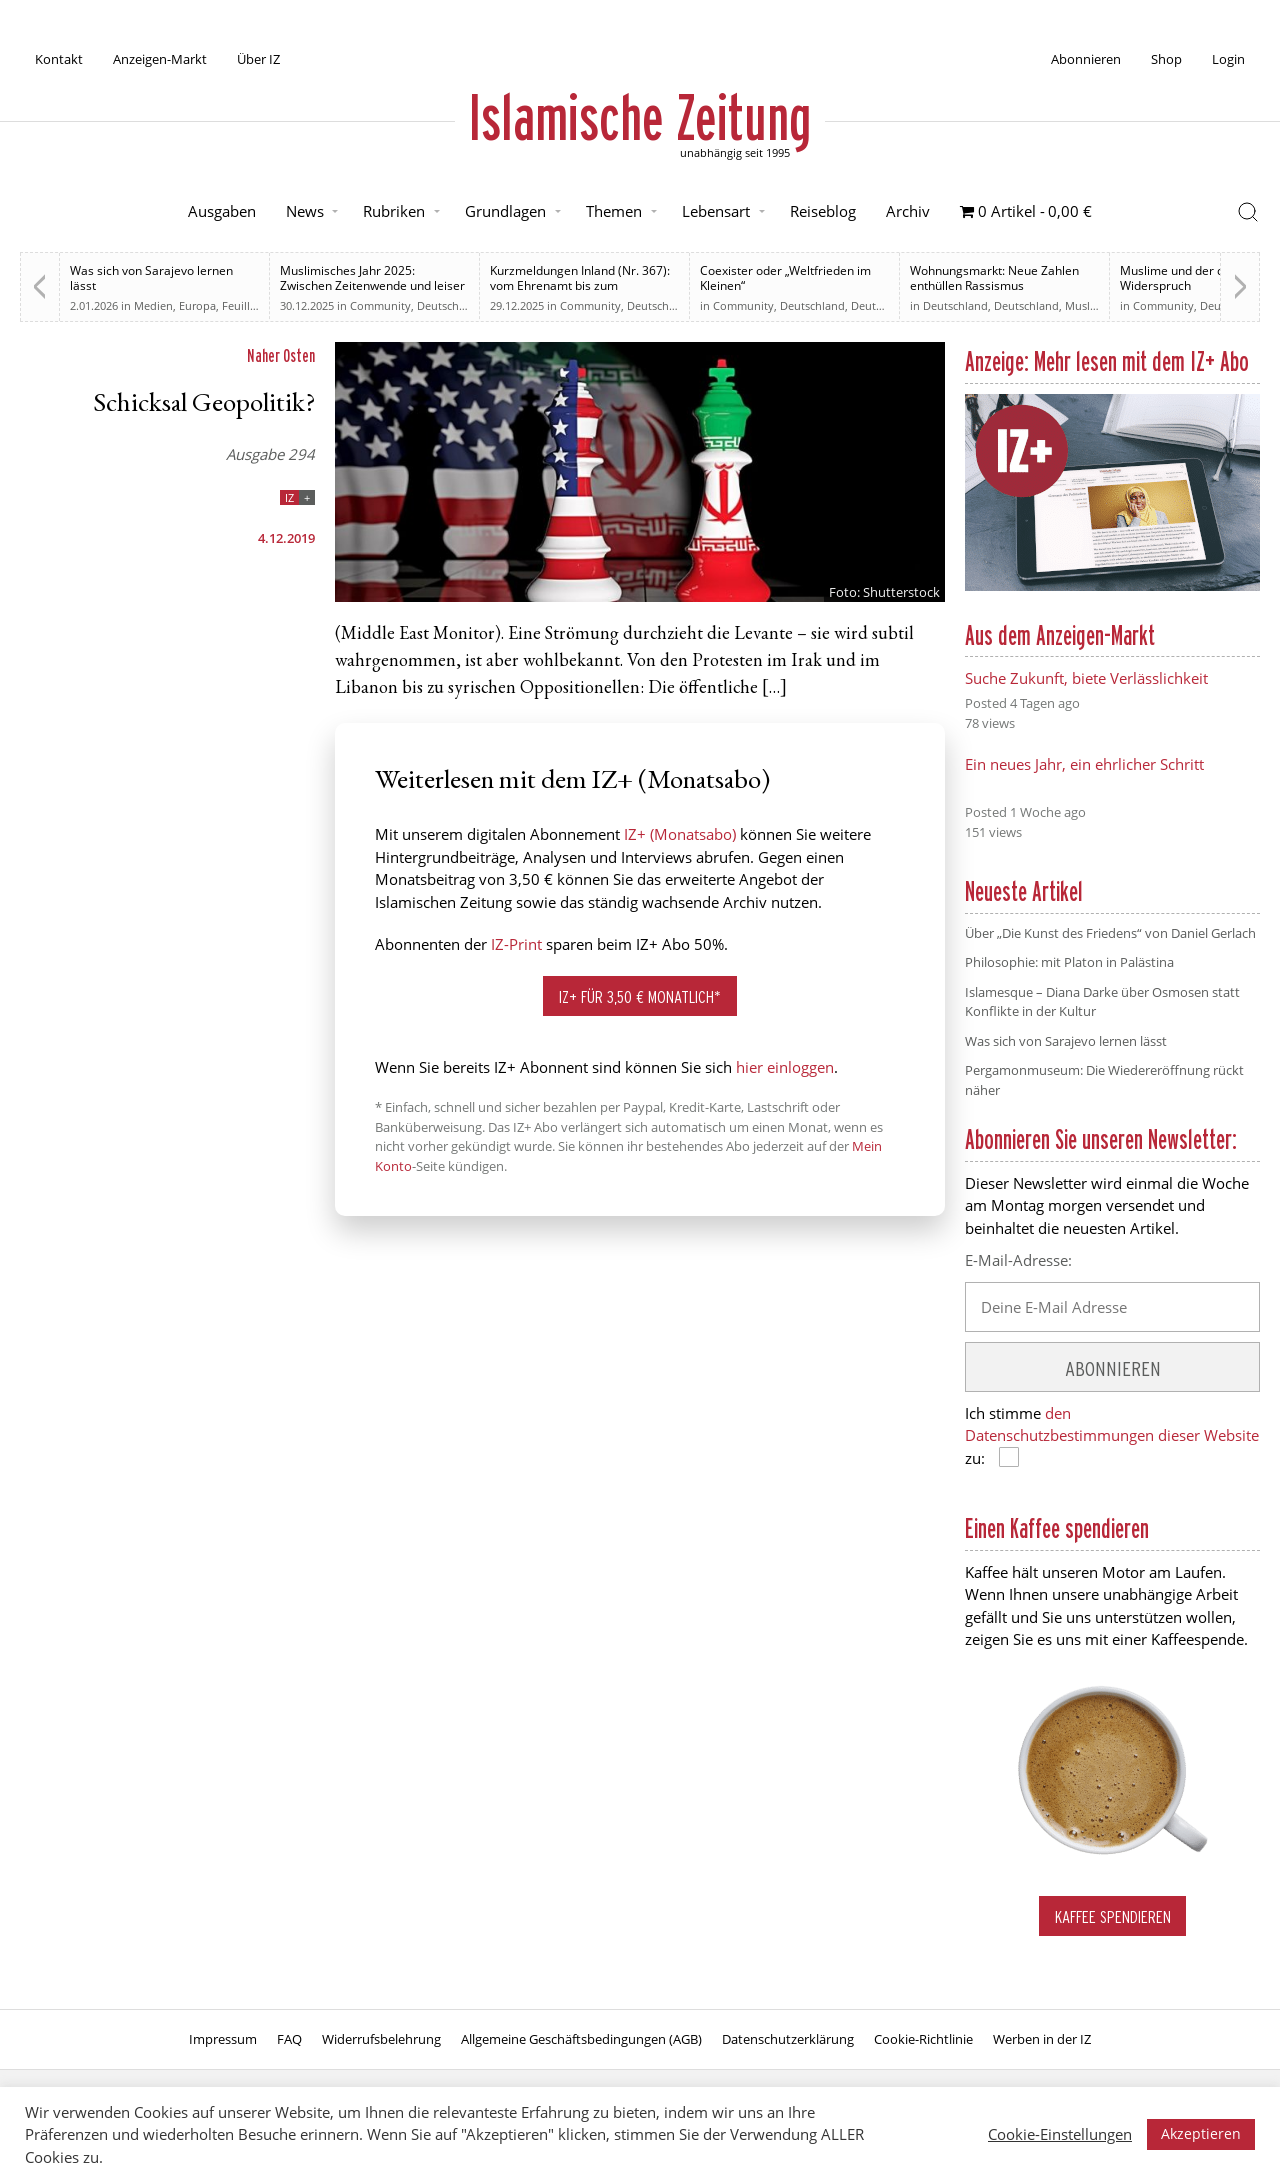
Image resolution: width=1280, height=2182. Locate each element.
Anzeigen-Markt (160, 59)
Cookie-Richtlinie (923, 2039)
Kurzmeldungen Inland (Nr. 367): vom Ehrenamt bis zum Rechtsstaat (580, 285)
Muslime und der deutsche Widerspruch (1194, 278)
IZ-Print (516, 944)
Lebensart (716, 211)
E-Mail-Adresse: (1018, 1260)
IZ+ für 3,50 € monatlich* (640, 996)
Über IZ (258, 59)
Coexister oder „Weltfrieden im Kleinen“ (785, 278)
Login (1228, 59)
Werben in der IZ (1042, 2039)
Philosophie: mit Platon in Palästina (1069, 962)
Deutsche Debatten (466, 305)
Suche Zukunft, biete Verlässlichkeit (1086, 678)
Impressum (223, 2039)
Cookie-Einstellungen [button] (1060, 2134)
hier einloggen (785, 1067)
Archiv (908, 211)
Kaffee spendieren (1113, 1916)
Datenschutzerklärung (788, 2039)
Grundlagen (505, 211)
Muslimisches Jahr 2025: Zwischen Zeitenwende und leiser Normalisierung (372, 285)
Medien (153, 305)
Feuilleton (248, 305)
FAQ (289, 2039)
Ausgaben (222, 211)
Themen (614, 211)
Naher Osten (281, 355)
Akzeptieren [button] (1201, 2133)
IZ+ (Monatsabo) (680, 834)
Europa (197, 305)
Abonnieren (1086, 59)
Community (380, 305)
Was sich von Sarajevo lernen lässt (151, 278)
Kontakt (59, 59)
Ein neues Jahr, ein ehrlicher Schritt (1084, 764)
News (305, 211)
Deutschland (659, 305)
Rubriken (394, 211)
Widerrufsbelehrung (381, 2039)
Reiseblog (823, 211)
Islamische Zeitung (640, 117)
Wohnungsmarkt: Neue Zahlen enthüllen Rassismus (994, 278)
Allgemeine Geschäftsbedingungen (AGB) (581, 2039)
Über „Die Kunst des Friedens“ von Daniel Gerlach (1110, 933)
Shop (1166, 59)
